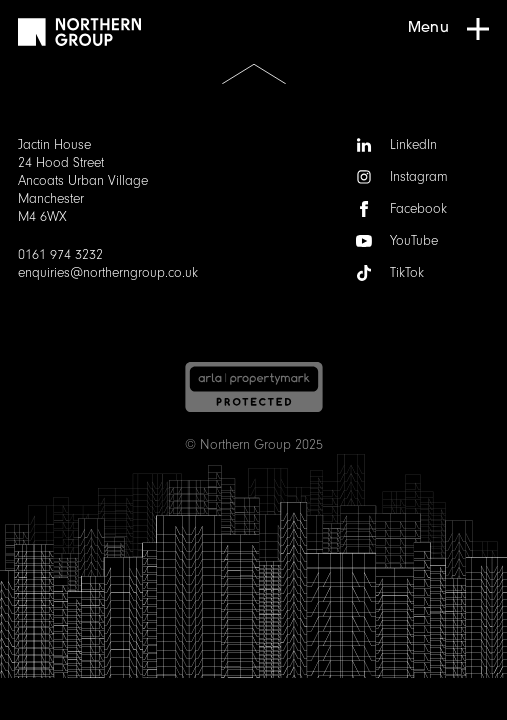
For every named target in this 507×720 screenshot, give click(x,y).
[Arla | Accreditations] (254, 387)
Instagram (402, 177)
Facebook (401, 209)
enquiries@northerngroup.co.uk (108, 273)
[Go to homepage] (79, 32)
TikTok (390, 273)
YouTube (397, 241)
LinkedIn (396, 145)
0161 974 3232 (60, 255)
